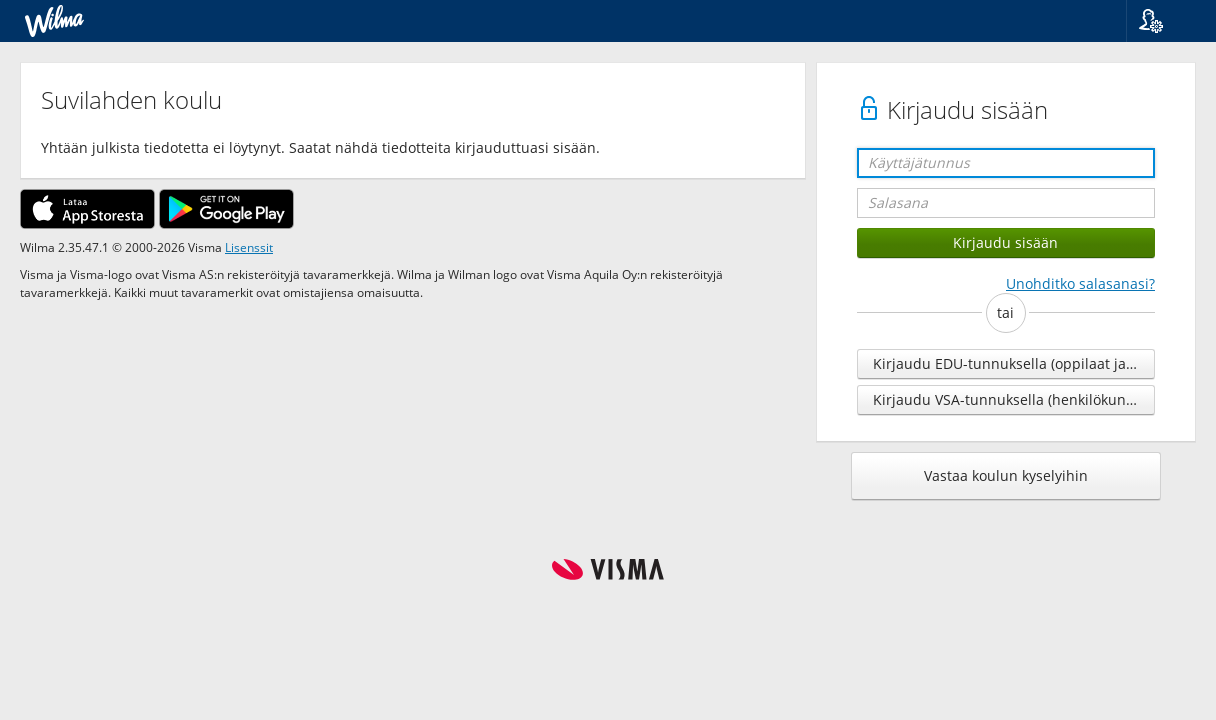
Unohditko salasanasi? (1080, 283)
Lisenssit (249, 247)
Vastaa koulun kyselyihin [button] (1006, 475)
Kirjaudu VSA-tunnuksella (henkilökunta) (1008, 399)
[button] (1163, 21)
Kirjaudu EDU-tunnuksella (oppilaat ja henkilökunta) (1014, 363)
